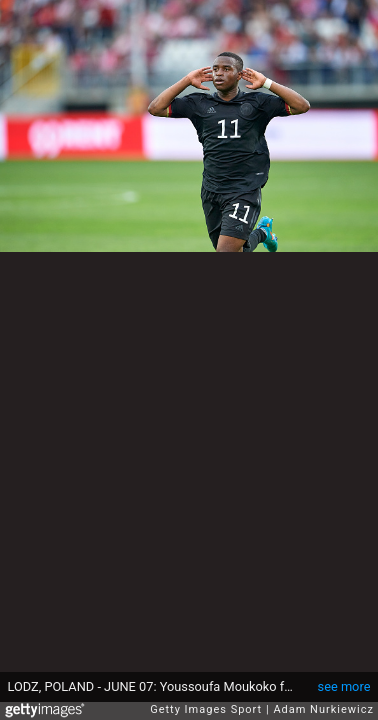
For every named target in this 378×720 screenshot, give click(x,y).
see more (344, 686)
